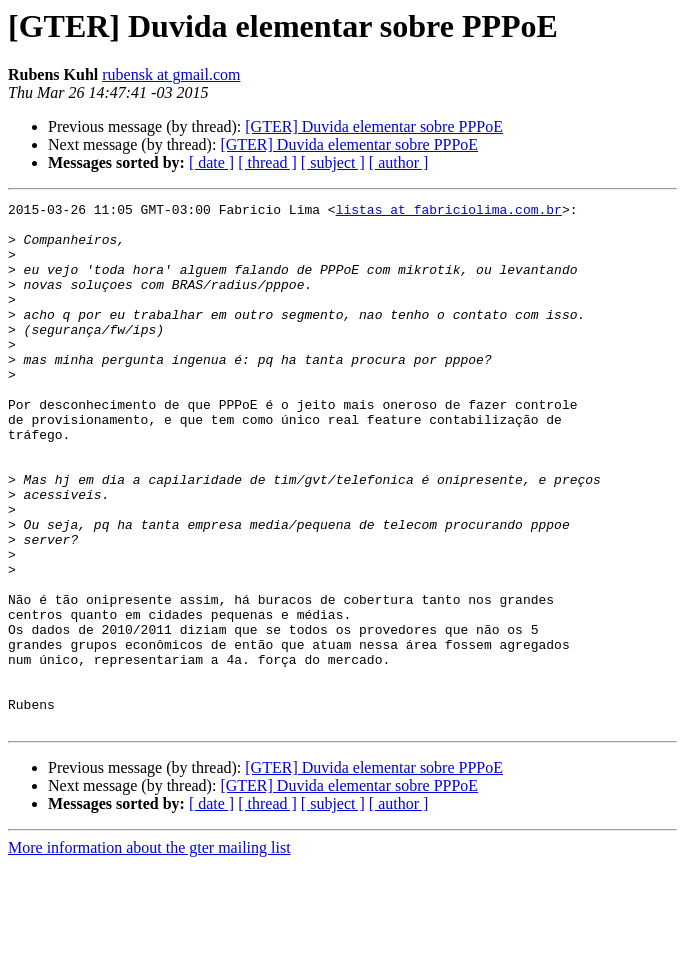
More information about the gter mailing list (149, 952)
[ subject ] (333, 162)
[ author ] (399, 162)
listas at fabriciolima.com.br (449, 212)
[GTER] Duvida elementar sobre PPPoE (374, 126)
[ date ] (211, 162)
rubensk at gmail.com (171, 74)
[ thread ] (267, 162)
